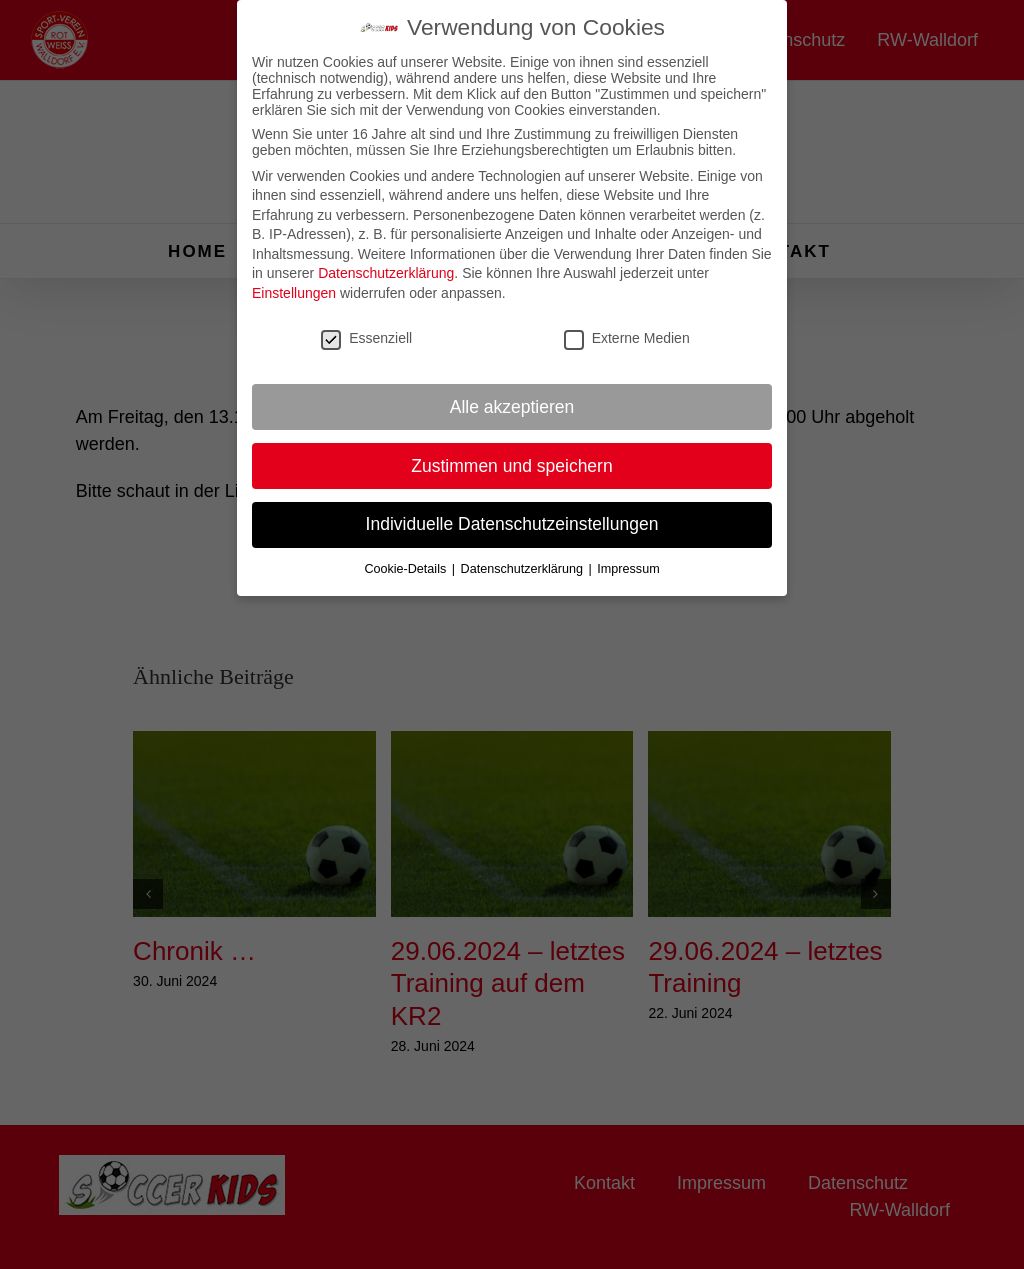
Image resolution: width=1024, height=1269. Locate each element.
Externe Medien (627, 330)
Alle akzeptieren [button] (512, 399)
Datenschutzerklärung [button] (524, 561)
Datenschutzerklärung (386, 266)
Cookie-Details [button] (406, 561)
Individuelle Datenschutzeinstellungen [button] (512, 517)
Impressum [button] (628, 561)
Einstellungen (294, 285)
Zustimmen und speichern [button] (511, 458)
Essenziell (366, 330)
